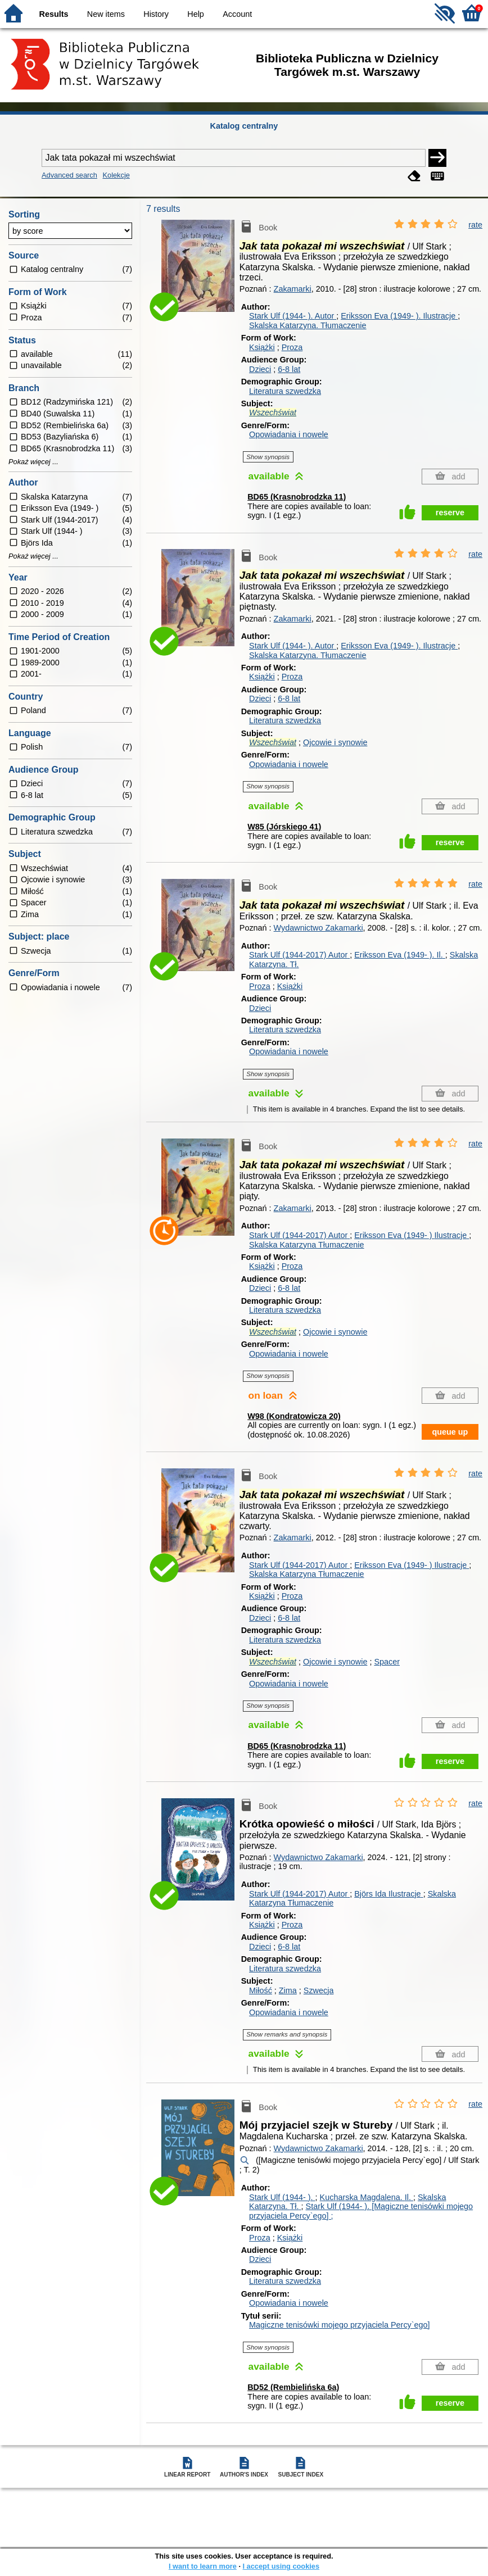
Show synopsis (268, 456)
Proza (292, 347)
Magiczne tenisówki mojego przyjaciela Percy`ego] (339, 2324)
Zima (288, 1990)
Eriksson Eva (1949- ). (399, 315)
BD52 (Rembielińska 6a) (293, 2387)
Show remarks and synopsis (286, 2034)
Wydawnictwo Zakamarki (318, 927)
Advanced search (69, 175)
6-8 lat (289, 369)
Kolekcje (115, 175)
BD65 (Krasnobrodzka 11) (296, 496)
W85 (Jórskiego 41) (284, 826)
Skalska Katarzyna (306, 1244)
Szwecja (319, 1990)
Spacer (387, 1661)
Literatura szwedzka (285, 391)
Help (195, 14)
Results (54, 14)
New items (106, 14)
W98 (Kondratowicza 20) (294, 1416)
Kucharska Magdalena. (366, 2197)
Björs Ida (388, 1893)
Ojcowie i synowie (335, 742)
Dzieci (260, 369)
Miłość (260, 1990)
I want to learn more (203, 2566)
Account (237, 14)
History (156, 14)
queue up (450, 1431)
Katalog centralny (244, 125)
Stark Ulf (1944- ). (292, 315)
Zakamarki (292, 288)
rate (475, 224)
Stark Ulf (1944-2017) (299, 954)
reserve (450, 512)
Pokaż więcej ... (33, 462)
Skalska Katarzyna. (308, 325)
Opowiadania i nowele (288, 434)
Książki (262, 347)
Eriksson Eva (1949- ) (411, 1235)
